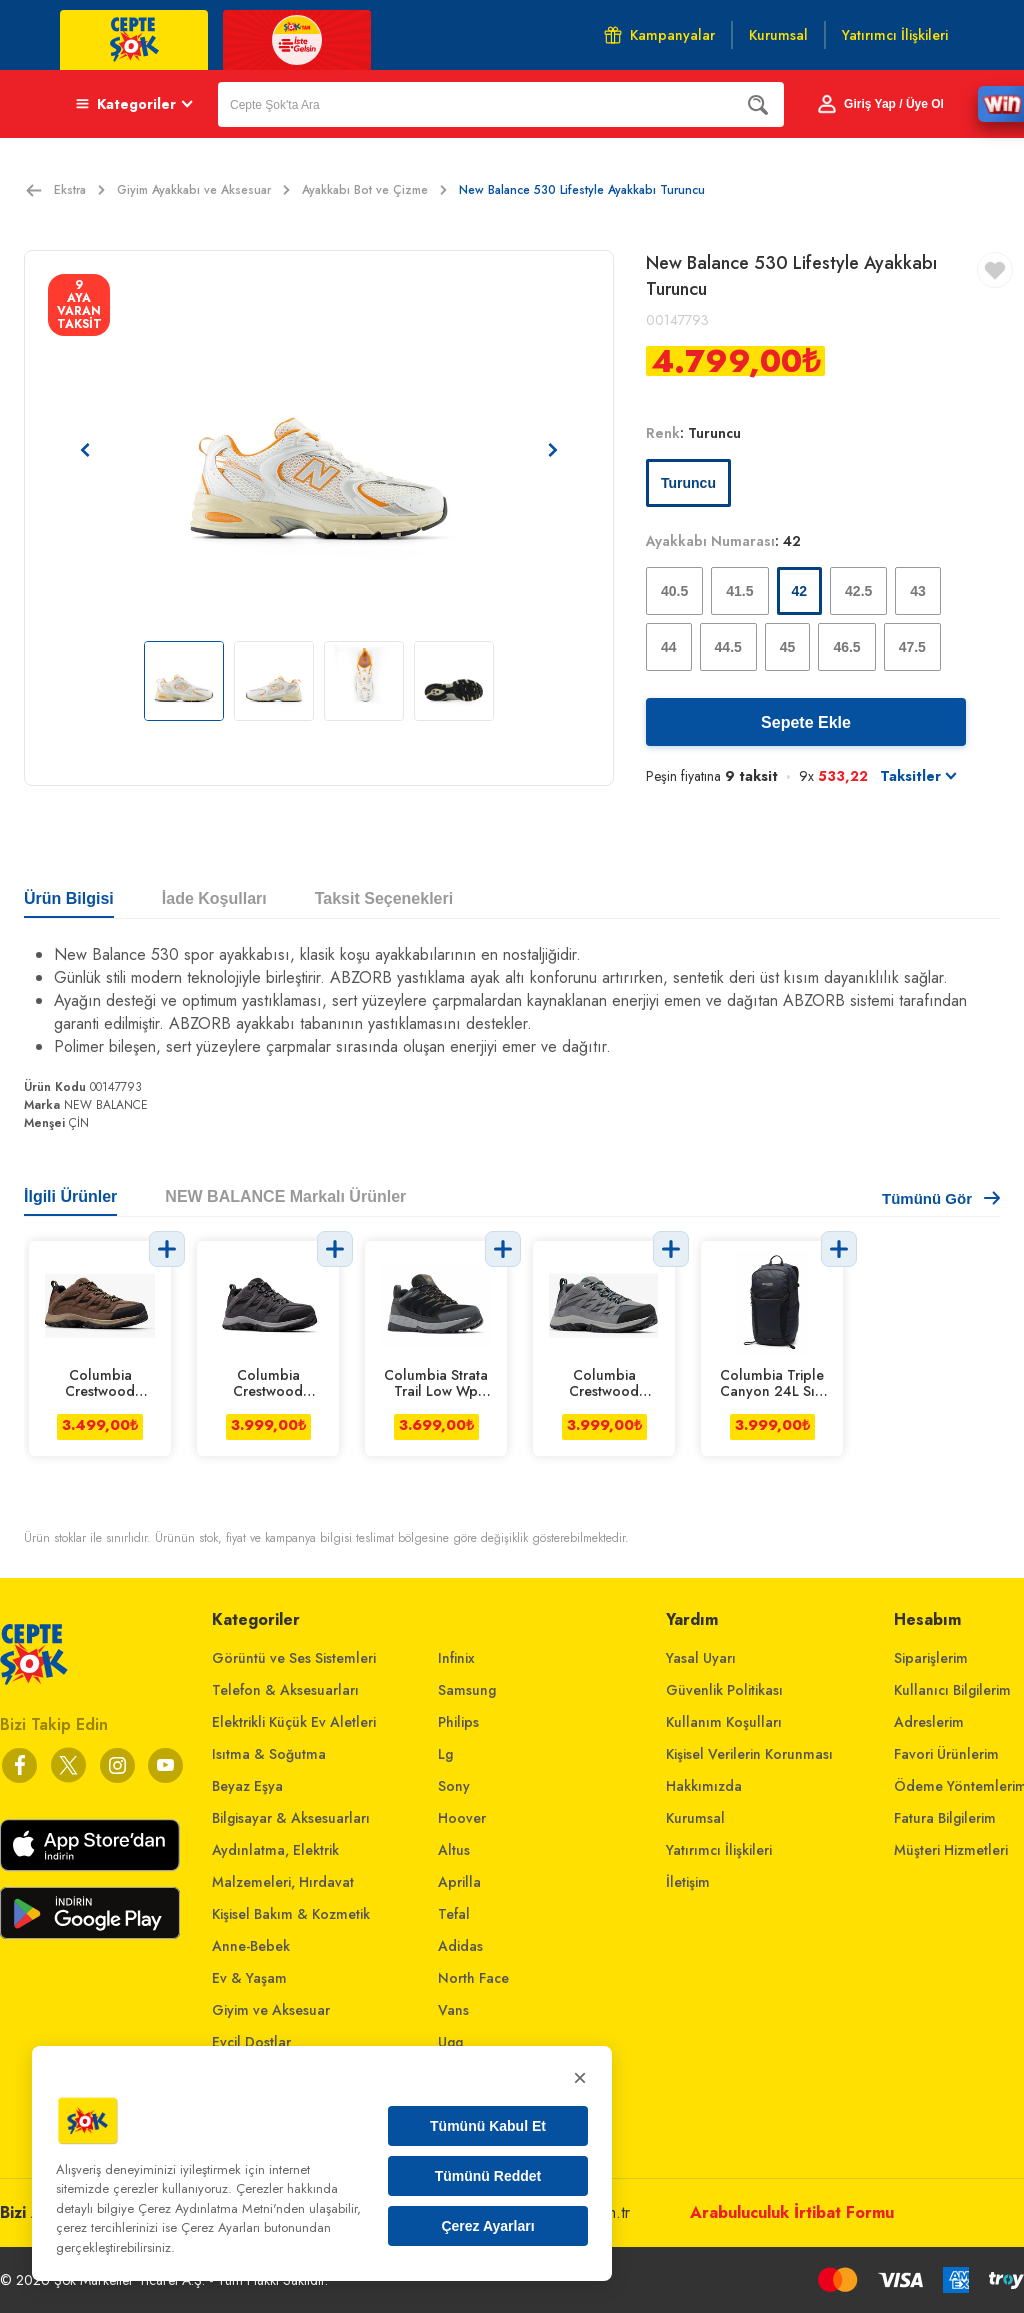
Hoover (462, 1818)
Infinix (456, 1658)
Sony (454, 1786)
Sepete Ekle (806, 722)
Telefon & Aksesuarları (285, 1690)
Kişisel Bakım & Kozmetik (291, 1914)
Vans (453, 2010)
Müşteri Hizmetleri (951, 1850)
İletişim (688, 1882)
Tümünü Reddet (488, 2176)
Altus (454, 1850)
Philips (458, 1722)
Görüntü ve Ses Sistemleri (294, 1658)
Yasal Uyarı (701, 1658)
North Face (473, 1978)
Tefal (454, 1914)
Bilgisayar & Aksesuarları (291, 1818)
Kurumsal (695, 1818)
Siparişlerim (931, 1658)
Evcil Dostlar (251, 2042)
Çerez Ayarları (487, 2226)
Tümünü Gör (941, 1198)
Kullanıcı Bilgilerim (952, 1690)
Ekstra (79, 190)
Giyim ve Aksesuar (271, 2010)
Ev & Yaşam (249, 1978)
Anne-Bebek (251, 1946)
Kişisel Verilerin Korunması (749, 1754)
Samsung (467, 1690)
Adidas (460, 1946)
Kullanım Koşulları (724, 1722)
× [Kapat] (580, 2077)
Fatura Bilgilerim (945, 1818)
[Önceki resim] (85, 450)
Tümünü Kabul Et (488, 2126)
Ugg (450, 2042)
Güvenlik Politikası (724, 1690)
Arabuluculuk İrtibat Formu (792, 2212)
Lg (445, 1754)
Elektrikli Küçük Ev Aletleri (294, 1722)
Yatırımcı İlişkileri (719, 1850)
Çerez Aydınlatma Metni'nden (221, 2208)
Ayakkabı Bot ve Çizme (374, 190)
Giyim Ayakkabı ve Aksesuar (203, 190)
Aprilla (459, 1882)
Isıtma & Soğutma (269, 1754)
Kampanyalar (659, 35)
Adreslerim (929, 1722)
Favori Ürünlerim (946, 1754)
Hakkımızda (704, 1786)
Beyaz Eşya (247, 1786)
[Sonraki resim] (553, 450)
